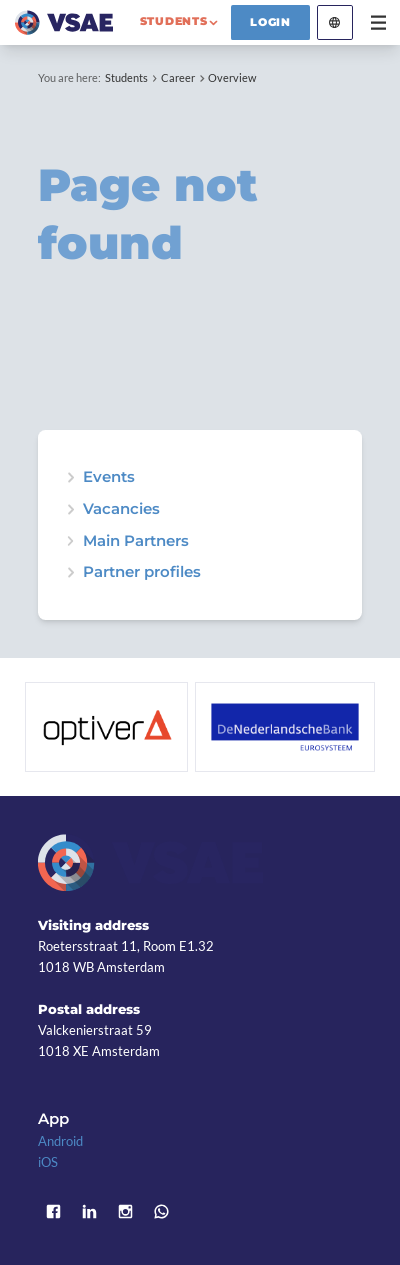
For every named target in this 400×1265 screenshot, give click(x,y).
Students (126, 77)
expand (70, 477)
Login (270, 22)
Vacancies (121, 509)
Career (178, 77)
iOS (48, 1162)
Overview (232, 77)
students (174, 21)
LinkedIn (89, 1212)
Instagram (125, 1212)
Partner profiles (142, 572)
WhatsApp (161, 1212)
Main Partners (136, 541)
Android (60, 1141)
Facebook (53, 1212)
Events (109, 477)
